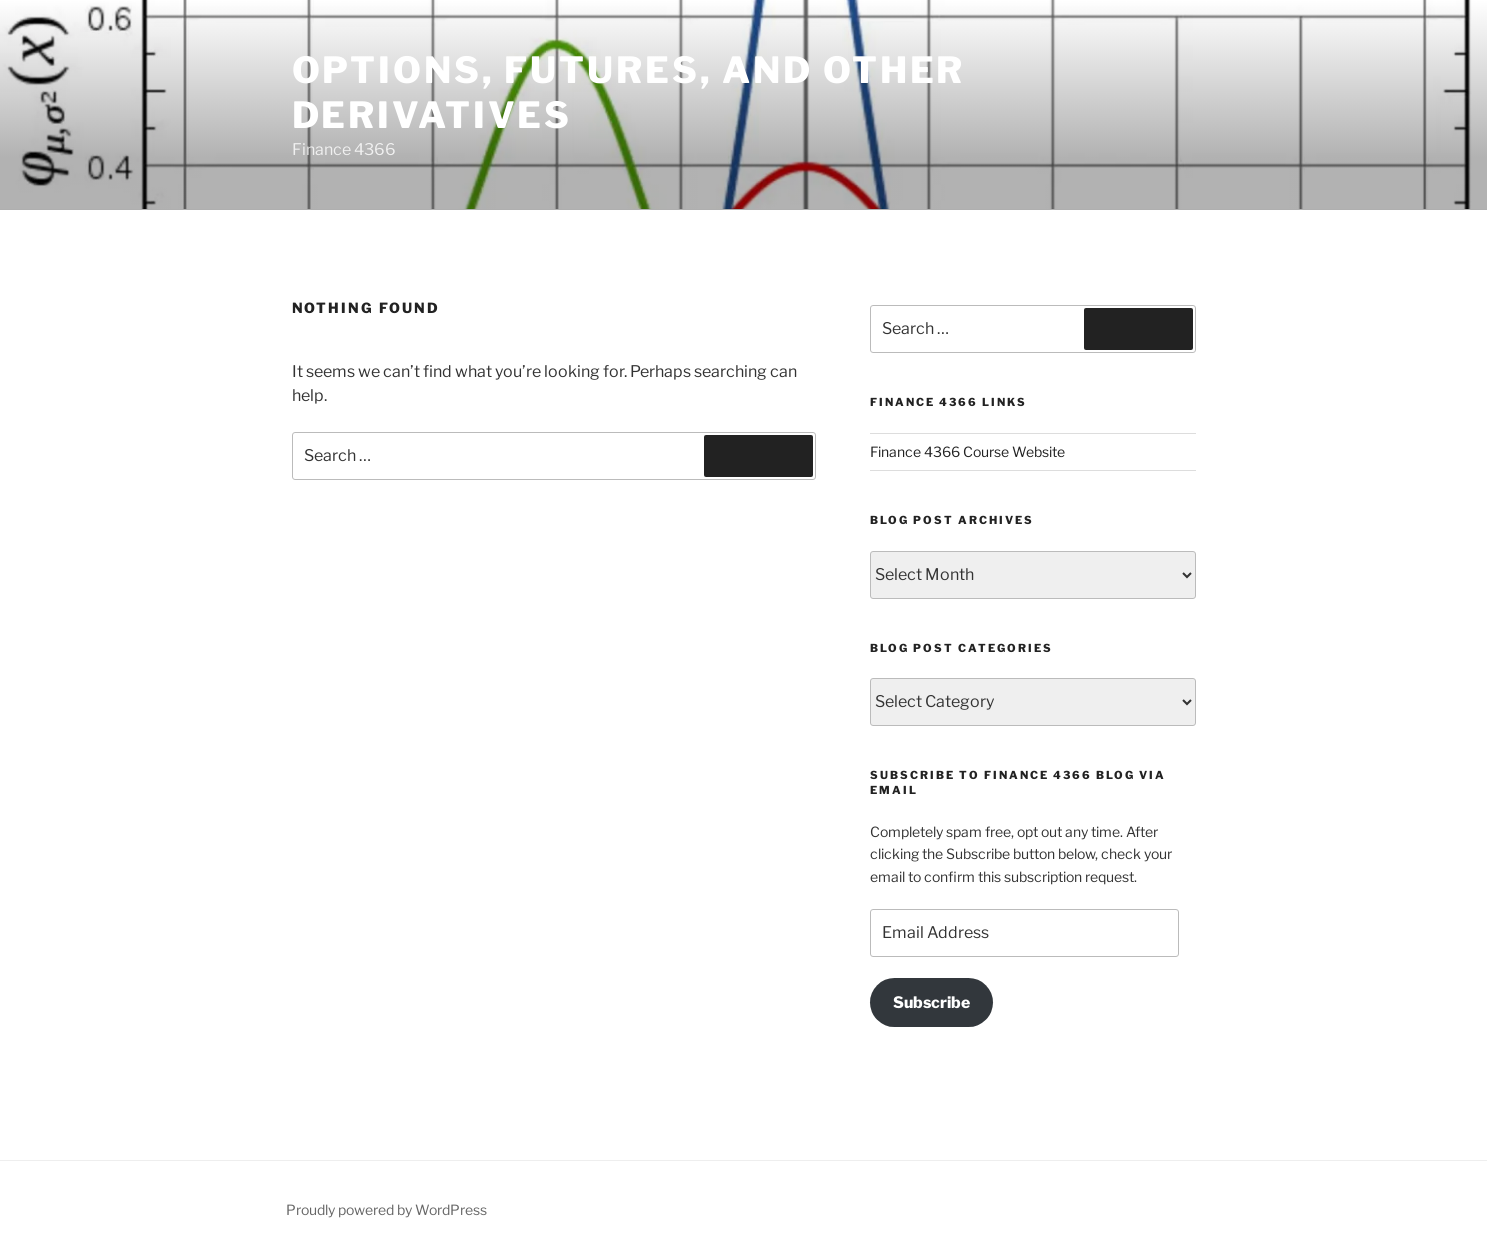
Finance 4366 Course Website (967, 451)
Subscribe (931, 1002)
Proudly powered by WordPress (386, 1209)
